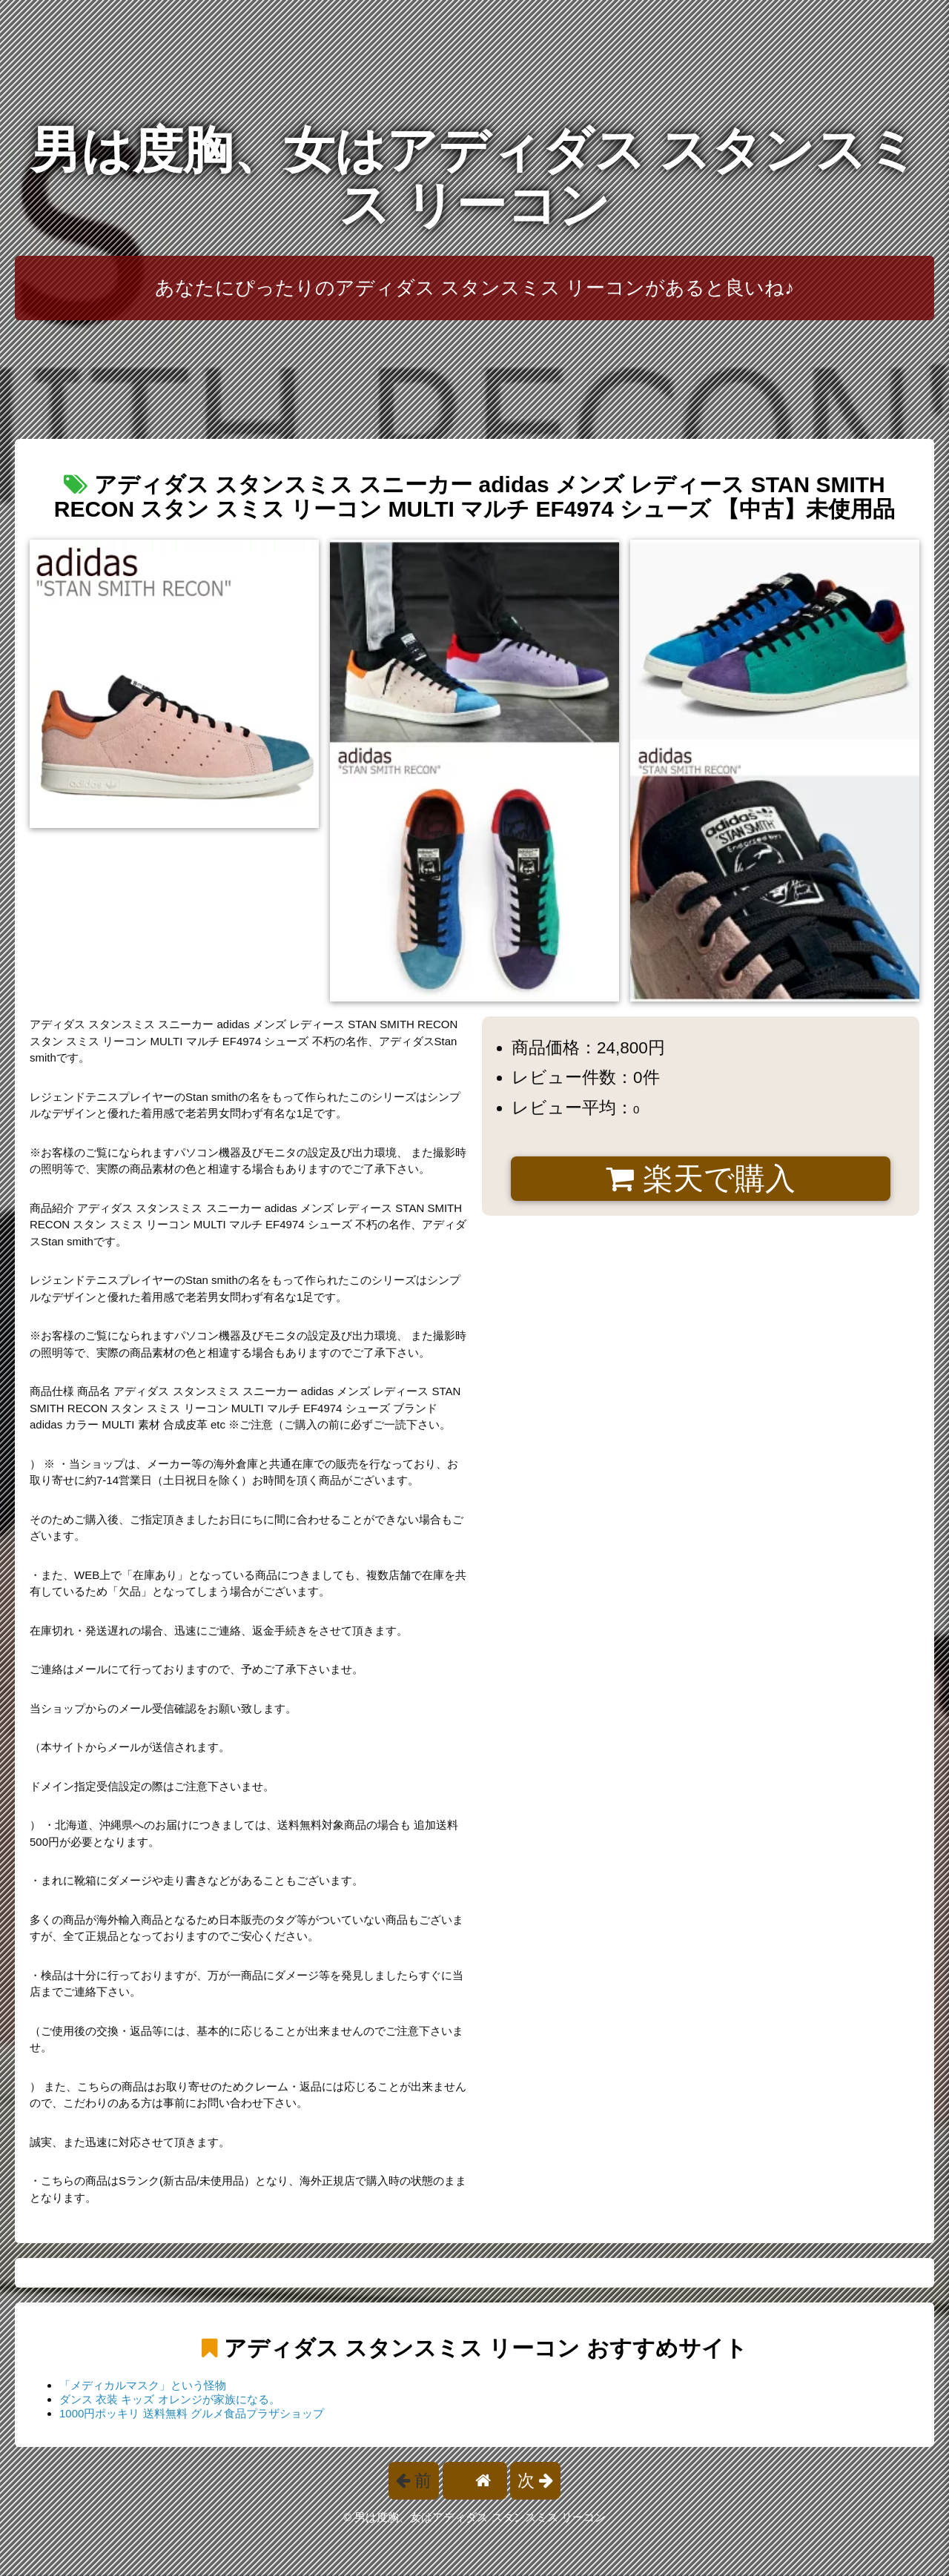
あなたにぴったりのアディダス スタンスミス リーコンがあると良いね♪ (475, 288)
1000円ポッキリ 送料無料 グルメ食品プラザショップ (191, 2413)
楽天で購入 (700, 1179)
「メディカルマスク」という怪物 (142, 2385)
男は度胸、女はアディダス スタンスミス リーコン (474, 177)
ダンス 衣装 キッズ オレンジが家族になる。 (169, 2399)
